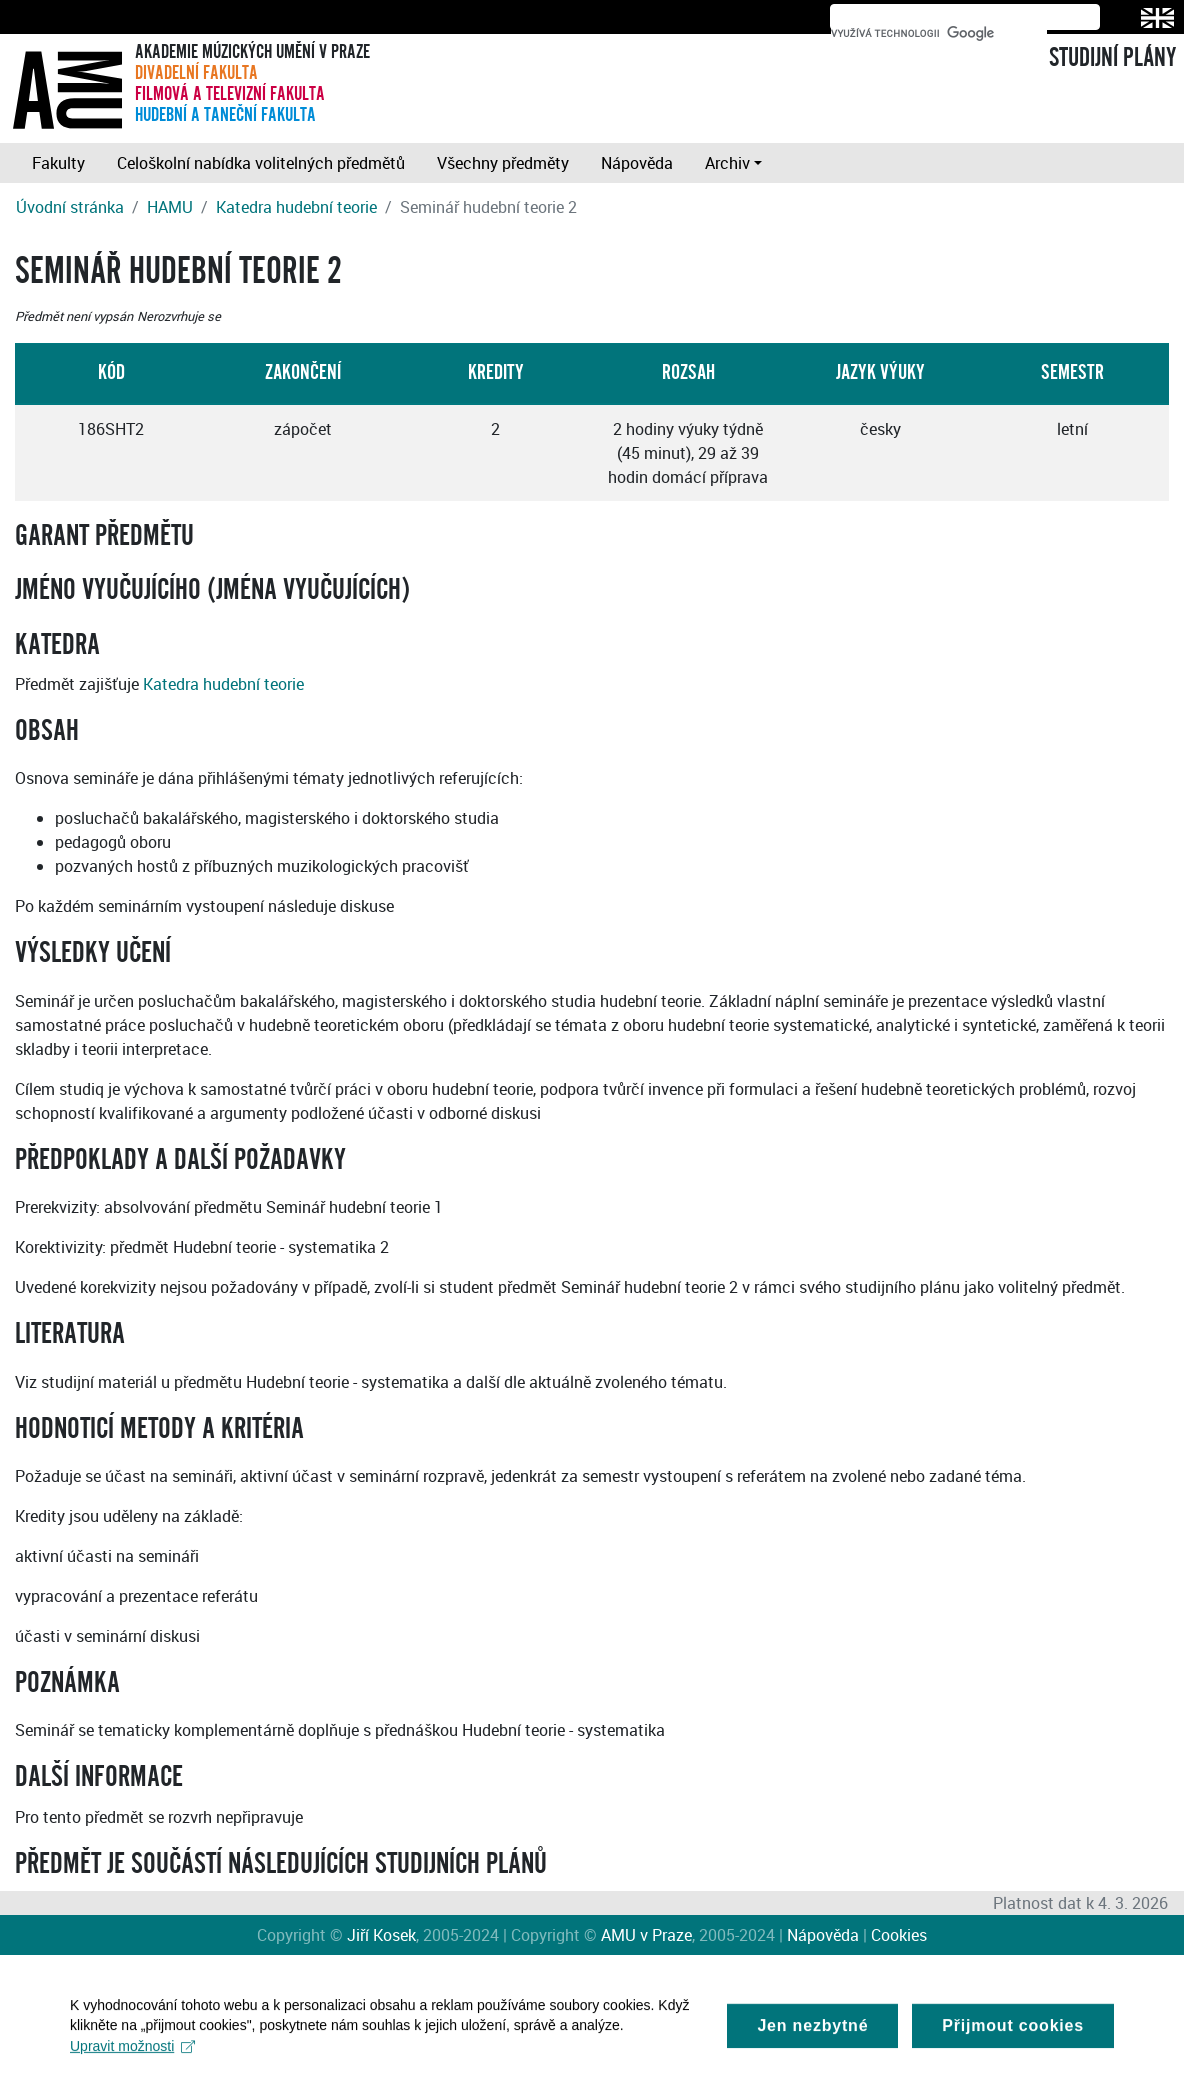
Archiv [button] (727, 163)
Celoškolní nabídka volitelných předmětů (261, 163)
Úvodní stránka (70, 207)
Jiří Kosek (381, 1935)
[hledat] (939, 33)
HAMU (170, 207)
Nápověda (637, 163)
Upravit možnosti (132, 2055)
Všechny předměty (503, 163)
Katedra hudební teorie (296, 207)
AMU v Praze (646, 1935)
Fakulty (58, 163)
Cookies (899, 1935)
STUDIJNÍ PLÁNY (1112, 58)
